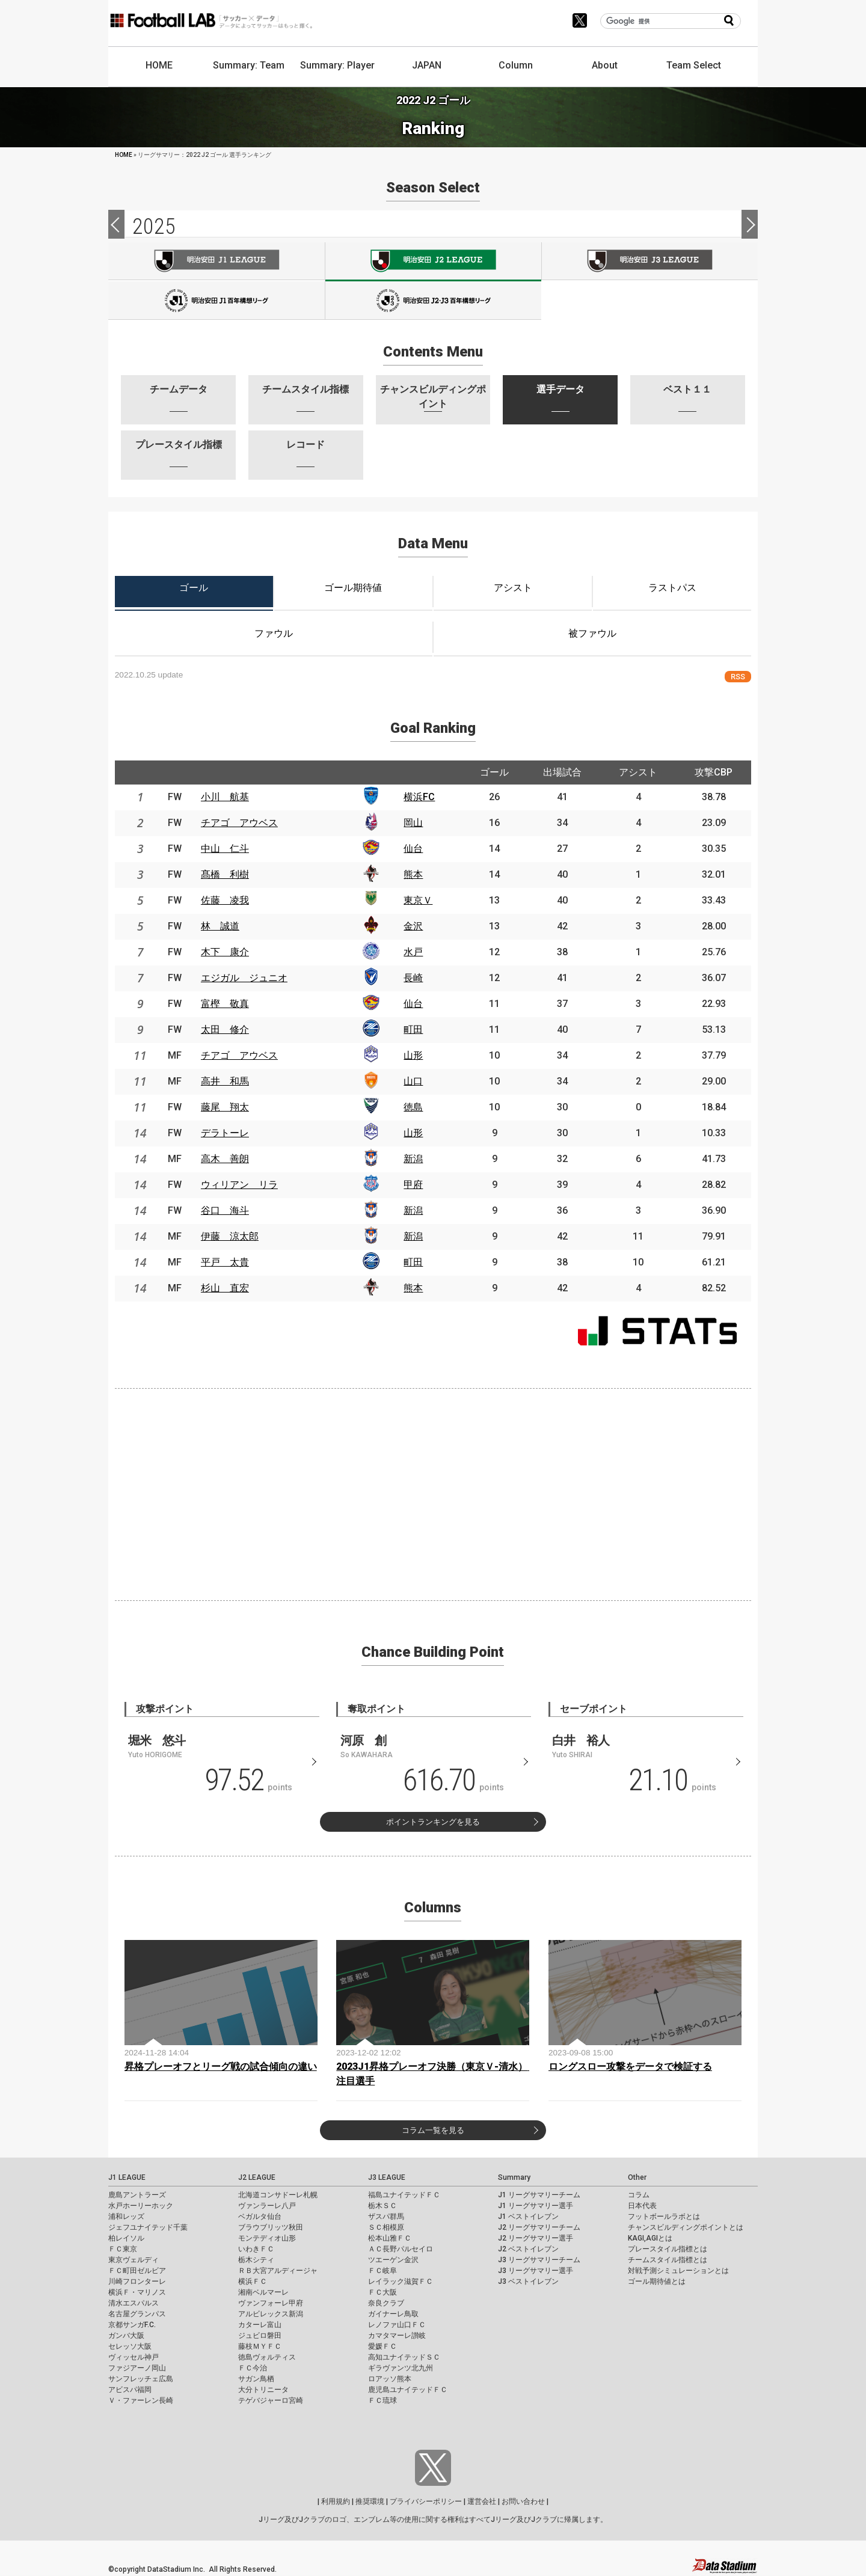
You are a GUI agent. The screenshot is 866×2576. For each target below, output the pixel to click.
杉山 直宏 (225, 1288)
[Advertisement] (433, 1492)
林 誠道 (220, 926)
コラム (639, 2195)
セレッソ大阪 (130, 2346)
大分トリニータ (263, 2389)
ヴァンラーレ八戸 (267, 2205)
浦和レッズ (126, 2216)
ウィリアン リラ (239, 1184)
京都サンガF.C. (132, 2325)
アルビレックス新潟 (270, 2314)
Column (516, 65)
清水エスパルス (133, 2303)
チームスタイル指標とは (667, 2260)
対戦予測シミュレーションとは (678, 2270)
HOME (159, 65)
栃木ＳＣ (382, 2205)
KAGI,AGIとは (650, 2238)
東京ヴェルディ (133, 2260)
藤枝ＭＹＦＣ (259, 2346)
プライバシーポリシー (426, 2501)
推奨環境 (369, 2501)
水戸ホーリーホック (140, 2205)
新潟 (413, 1158)
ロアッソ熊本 (389, 2379)
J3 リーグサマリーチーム (539, 2260)
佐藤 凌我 (225, 900)
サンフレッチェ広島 (140, 2379)
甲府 (413, 1184)
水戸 (413, 952)
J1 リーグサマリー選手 (535, 2205)
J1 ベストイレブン (528, 2216)
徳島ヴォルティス (267, 2357)
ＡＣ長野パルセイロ (400, 2249)
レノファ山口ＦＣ (397, 2325)
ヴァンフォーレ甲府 (270, 2303)
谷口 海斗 (225, 1210)
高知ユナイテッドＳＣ (404, 2357)
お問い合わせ (523, 2501)
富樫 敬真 (225, 1003)
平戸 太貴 (225, 1262)
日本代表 (642, 2205)
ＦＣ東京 (122, 2249)
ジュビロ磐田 (259, 2335)
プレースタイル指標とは (667, 2249)
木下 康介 (225, 952)
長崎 (413, 978)
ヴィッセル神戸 (133, 2357)
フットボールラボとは (664, 2216)
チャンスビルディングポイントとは (685, 2227)
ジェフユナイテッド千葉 (148, 2227)
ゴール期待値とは (657, 2281)
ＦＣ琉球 (382, 2400)
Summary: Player (337, 65)
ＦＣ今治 (252, 2368)
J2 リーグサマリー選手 (535, 2238)
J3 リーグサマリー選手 (535, 2270)
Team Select (693, 65)
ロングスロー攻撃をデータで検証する (630, 2066)
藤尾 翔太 (225, 1107)
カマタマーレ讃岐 (397, 2335)
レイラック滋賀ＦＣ (400, 2281)
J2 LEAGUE (256, 2177)
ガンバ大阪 (126, 2335)
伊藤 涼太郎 (230, 1236)
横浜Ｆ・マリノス (137, 2292)
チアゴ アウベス (239, 822)
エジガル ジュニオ (244, 978)
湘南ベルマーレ (263, 2292)
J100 (216, 300)
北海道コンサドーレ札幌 (278, 2195)
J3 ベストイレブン (528, 2281)
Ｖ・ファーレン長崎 (140, 2400)
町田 (413, 1029)
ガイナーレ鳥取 (393, 2314)
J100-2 (433, 300)
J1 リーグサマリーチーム (539, 2195)
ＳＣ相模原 (386, 2227)
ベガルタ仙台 (259, 2216)
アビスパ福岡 (130, 2389)
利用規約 (335, 2501)
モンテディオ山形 (267, 2238)
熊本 (413, 874)
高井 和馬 (225, 1081)
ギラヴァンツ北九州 (400, 2368)
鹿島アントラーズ (137, 2195)
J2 (433, 261)
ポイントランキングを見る (433, 1821)
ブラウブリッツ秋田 (270, 2227)
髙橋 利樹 (225, 874)
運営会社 (481, 2501)
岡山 (413, 822)
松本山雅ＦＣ (389, 2238)
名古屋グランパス (137, 2314)
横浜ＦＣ (252, 2281)
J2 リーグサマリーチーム (539, 2227)
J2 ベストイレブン (528, 2249)
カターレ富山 (259, 2325)
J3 (650, 261)
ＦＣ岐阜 (382, 2270)
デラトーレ (225, 1133)
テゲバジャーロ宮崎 (270, 2400)
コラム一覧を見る (433, 2130)
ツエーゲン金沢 (393, 2260)
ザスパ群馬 (386, 2216)
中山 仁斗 (225, 848)
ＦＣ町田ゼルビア (137, 2270)
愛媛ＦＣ (382, 2346)
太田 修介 (225, 1029)
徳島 (413, 1107)
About (605, 65)
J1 (216, 261)
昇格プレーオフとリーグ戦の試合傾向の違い (220, 2066)
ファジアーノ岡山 (137, 2368)
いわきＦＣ (256, 2249)
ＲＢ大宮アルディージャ (278, 2270)
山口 (413, 1081)
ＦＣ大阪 (382, 2292)
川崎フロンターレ (137, 2281)
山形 (413, 1055)
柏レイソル (126, 2238)
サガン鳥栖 (256, 2379)
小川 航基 (225, 797)
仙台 (413, 848)
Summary (514, 2177)
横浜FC (419, 797)
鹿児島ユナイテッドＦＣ (407, 2389)
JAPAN (426, 65)
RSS (738, 676)
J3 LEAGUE (386, 2177)
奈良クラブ (386, 2303)
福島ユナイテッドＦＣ (404, 2195)
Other (637, 2177)
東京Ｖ (418, 900)
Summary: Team (248, 65)
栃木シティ (256, 2260)
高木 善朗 (225, 1158)
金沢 (413, 926)
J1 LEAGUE (127, 2177)
